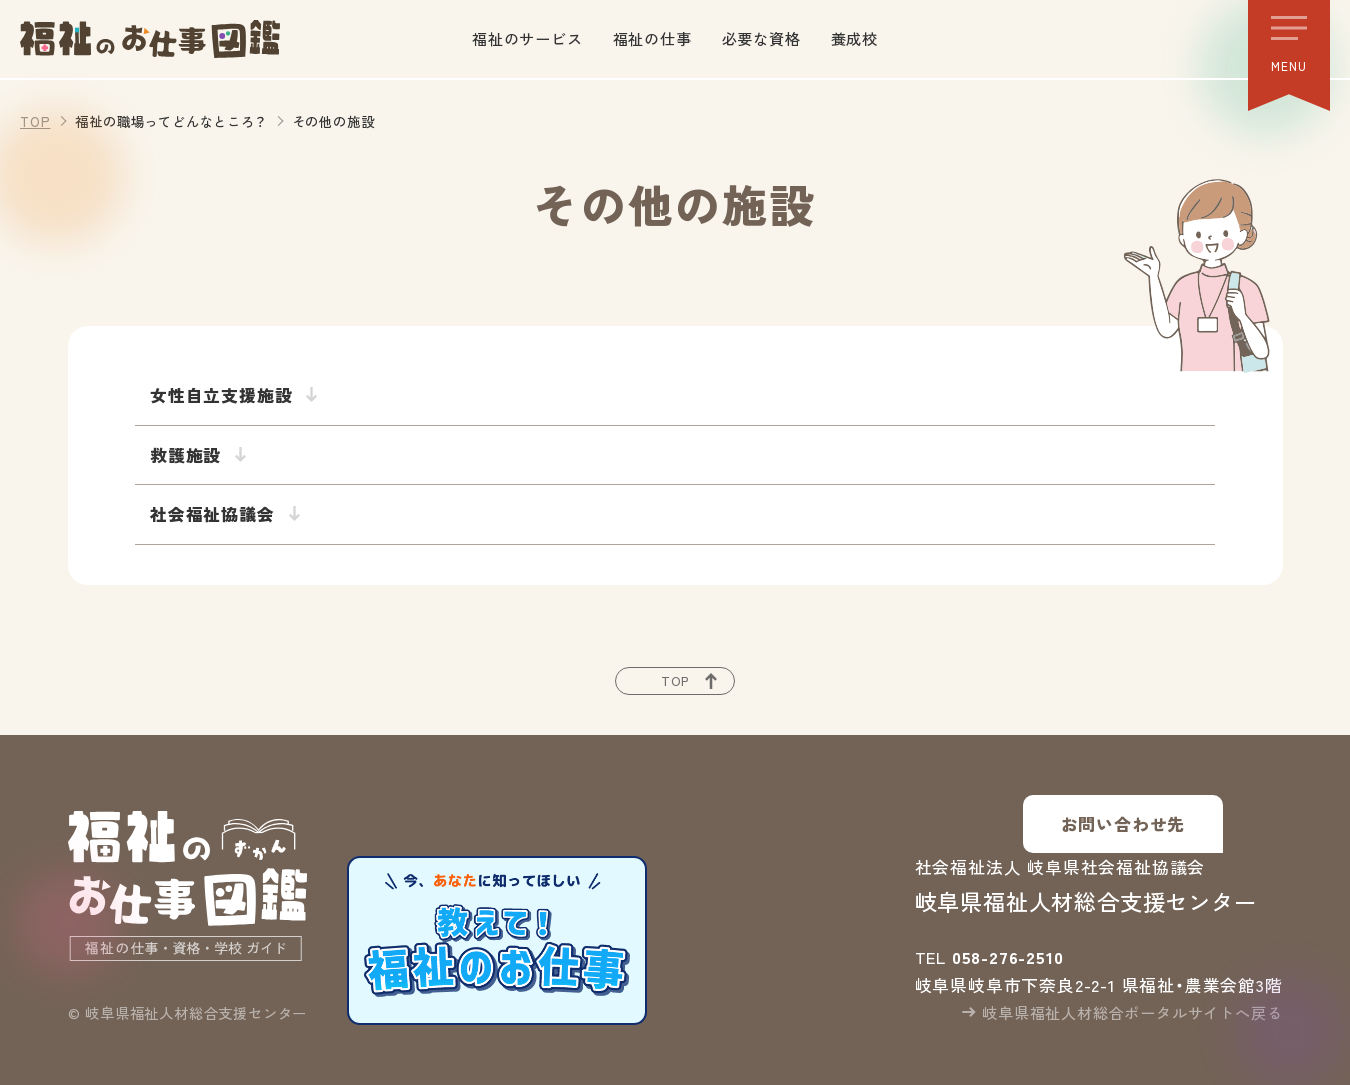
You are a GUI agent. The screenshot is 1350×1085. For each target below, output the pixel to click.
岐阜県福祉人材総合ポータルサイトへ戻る (1132, 1012)
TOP (35, 121)
